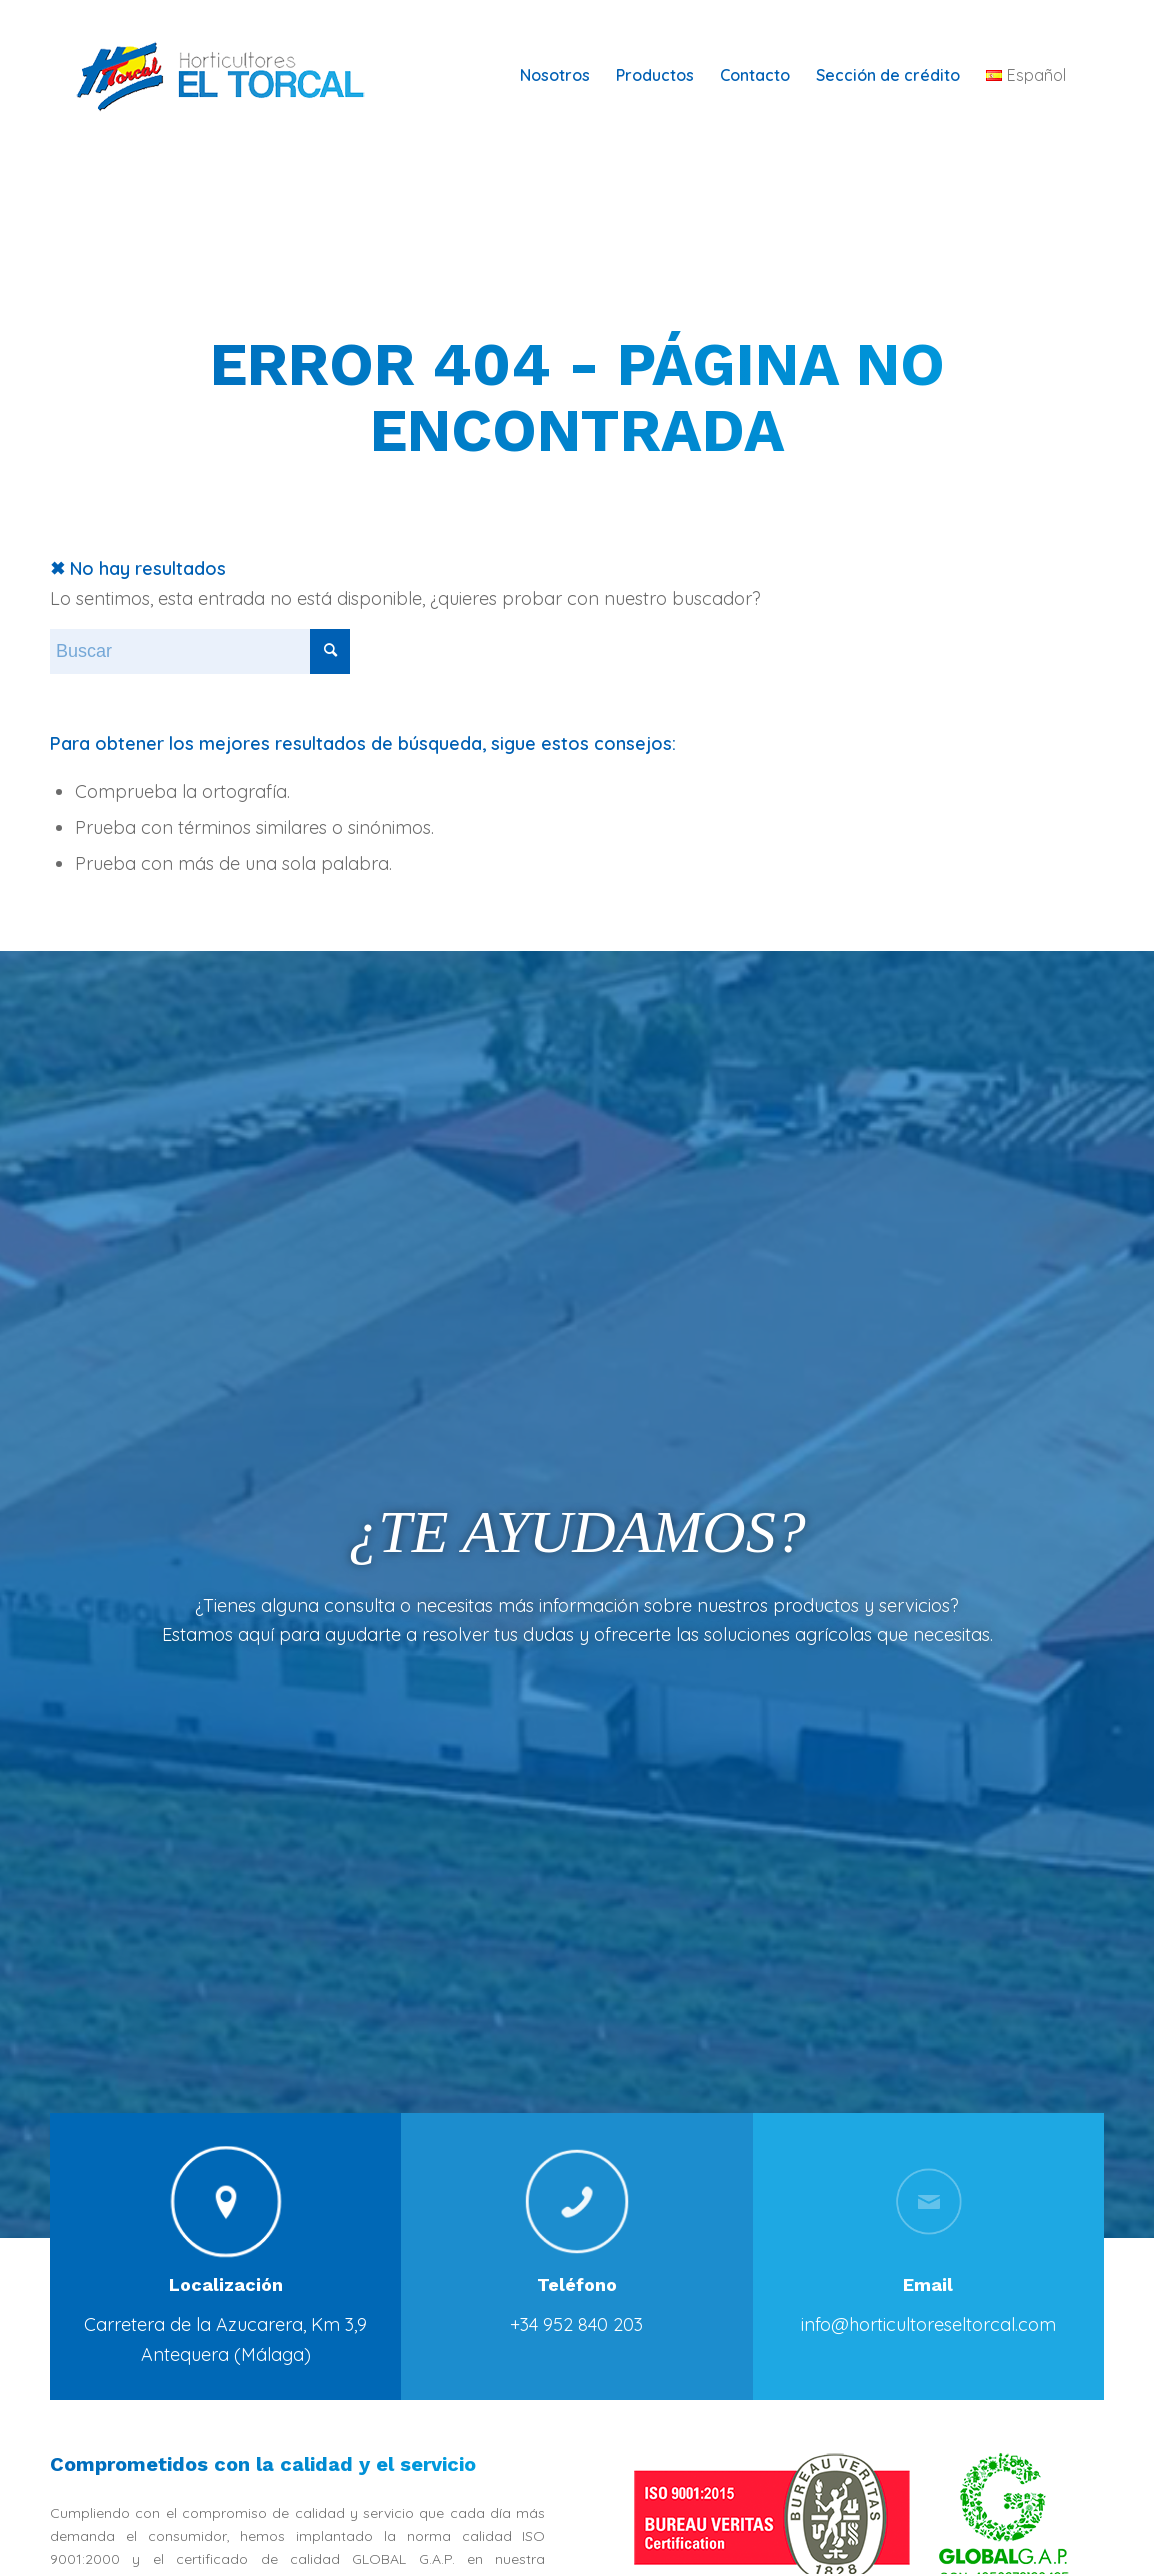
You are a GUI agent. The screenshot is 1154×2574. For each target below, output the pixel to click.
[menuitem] (555, 75)
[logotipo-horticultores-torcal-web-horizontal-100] (233, 75)
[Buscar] (200, 651)
